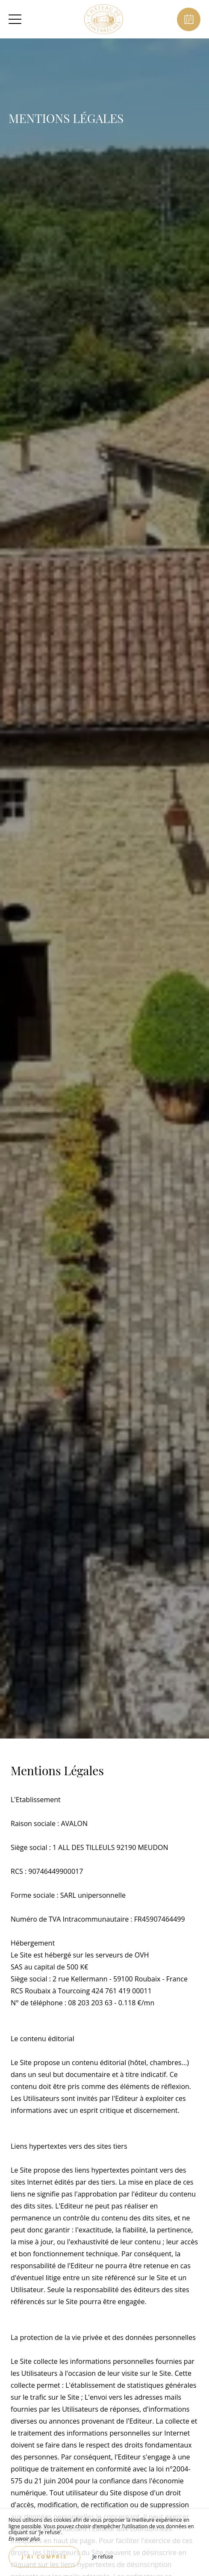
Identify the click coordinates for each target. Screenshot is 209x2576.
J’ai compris (44, 2556)
